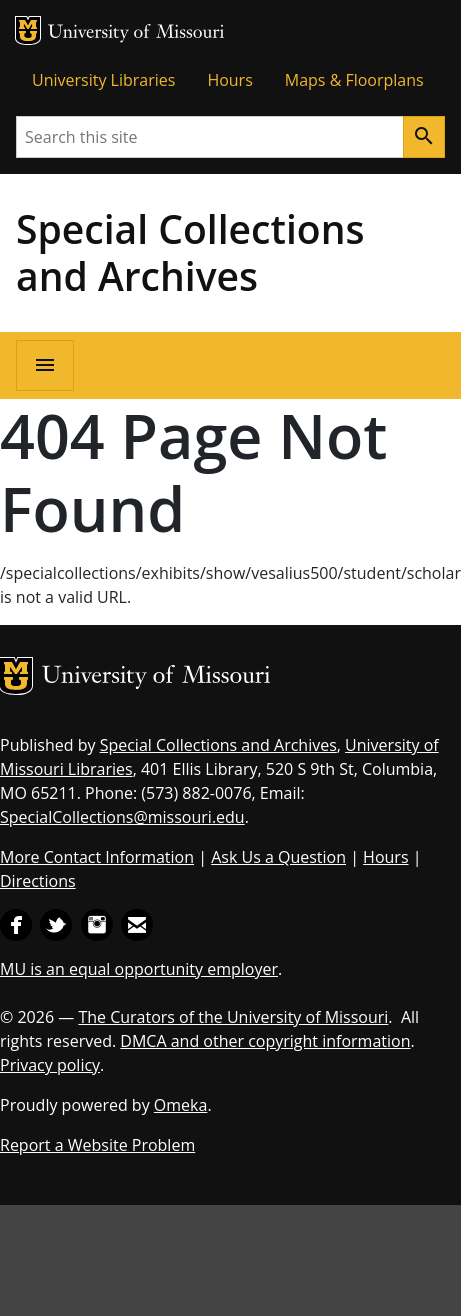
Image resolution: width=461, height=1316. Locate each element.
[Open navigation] (45, 365)
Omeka (181, 1105)
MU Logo (28, 30)
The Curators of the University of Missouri (233, 1017)
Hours (229, 80)
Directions (38, 881)
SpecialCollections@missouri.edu (122, 817)
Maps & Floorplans (354, 80)
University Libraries (103, 80)
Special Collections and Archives (190, 252)
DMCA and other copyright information (265, 1041)
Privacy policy (50, 1065)
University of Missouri (136, 33)
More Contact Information (97, 857)
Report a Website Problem (97, 1145)
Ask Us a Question (278, 857)
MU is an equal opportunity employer (139, 969)
